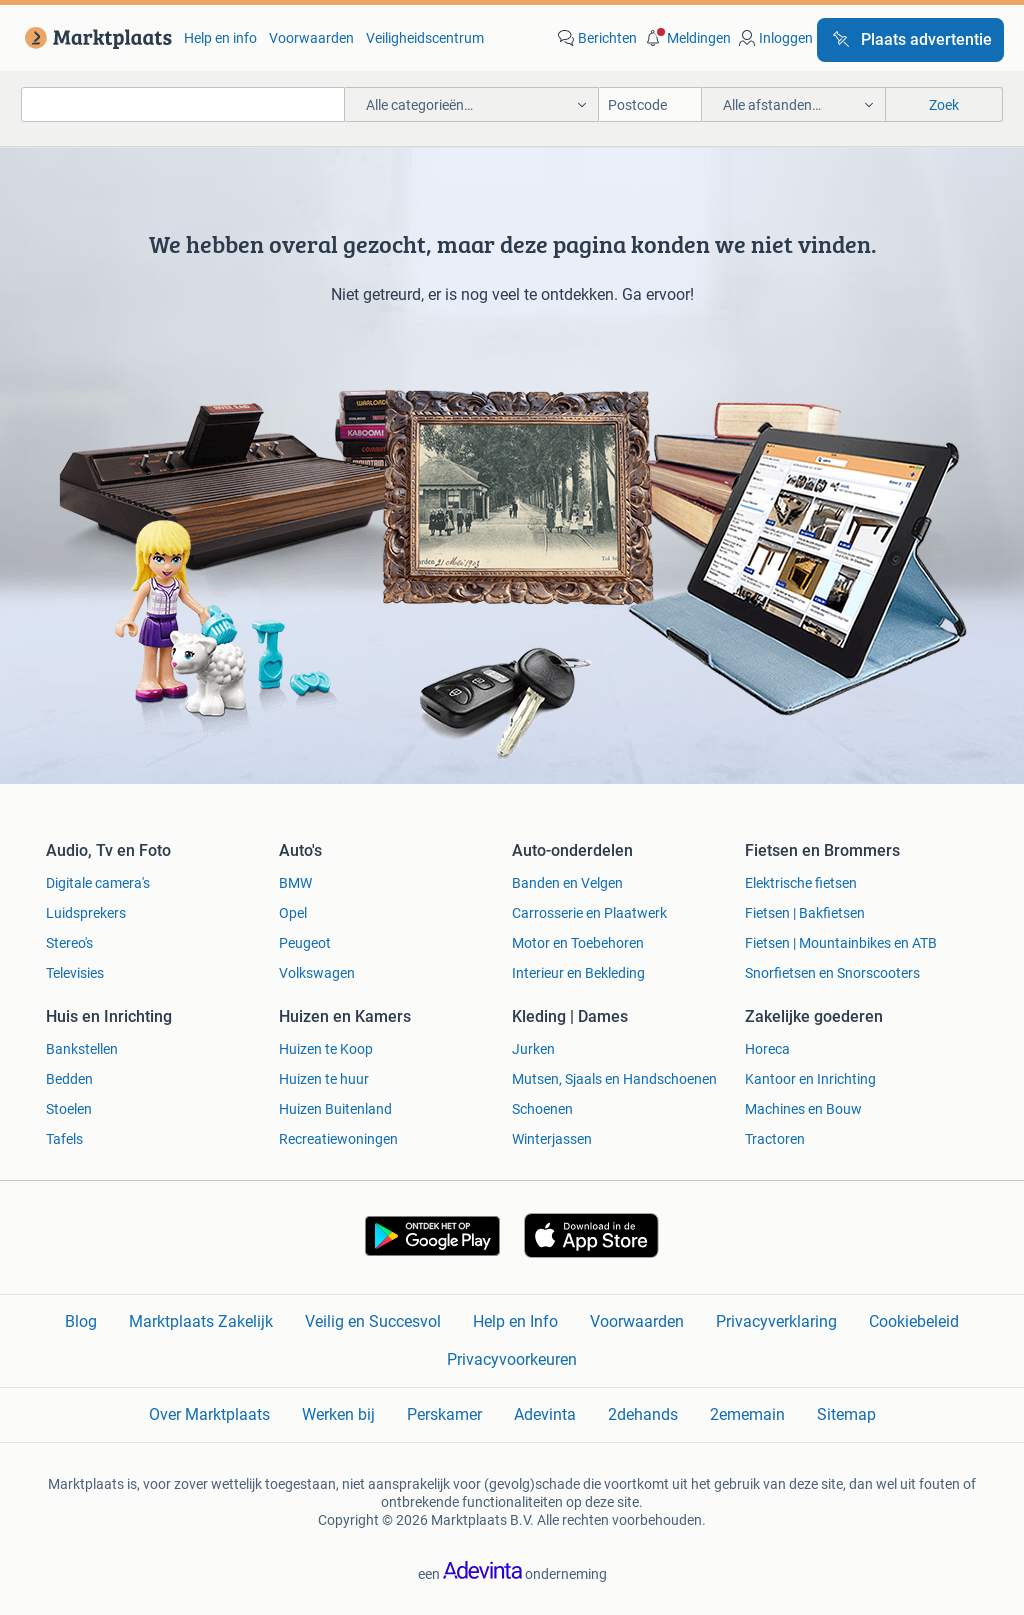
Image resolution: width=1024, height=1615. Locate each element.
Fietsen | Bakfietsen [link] (805, 913)
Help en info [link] (220, 38)
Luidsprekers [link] (86, 913)
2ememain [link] (747, 1414)
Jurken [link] (533, 1049)
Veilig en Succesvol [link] (373, 1321)
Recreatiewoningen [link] (338, 1139)
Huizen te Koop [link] (326, 1049)
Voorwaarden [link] (311, 38)
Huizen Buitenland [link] (335, 1109)
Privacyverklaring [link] (776, 1321)
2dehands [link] (643, 1414)
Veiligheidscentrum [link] (425, 38)
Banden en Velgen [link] (567, 883)
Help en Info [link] (515, 1321)
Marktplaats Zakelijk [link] (201, 1321)
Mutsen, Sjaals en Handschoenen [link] (614, 1079)
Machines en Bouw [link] (803, 1109)
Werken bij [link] (338, 1414)
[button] (686, 38)
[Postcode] (650, 104)
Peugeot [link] (305, 943)
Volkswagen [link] (317, 973)
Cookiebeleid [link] (914, 1321)
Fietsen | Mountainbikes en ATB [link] (841, 943)
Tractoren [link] (775, 1139)
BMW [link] (295, 883)
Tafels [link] (64, 1139)
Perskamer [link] (444, 1414)
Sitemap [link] (846, 1414)
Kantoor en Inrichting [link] (810, 1079)
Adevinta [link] (545, 1414)
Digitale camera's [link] (98, 883)
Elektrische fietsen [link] (801, 883)
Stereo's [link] (69, 943)
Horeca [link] (767, 1049)
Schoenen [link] (542, 1109)
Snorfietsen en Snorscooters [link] (832, 973)
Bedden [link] (69, 1079)
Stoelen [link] (69, 1109)
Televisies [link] (75, 973)
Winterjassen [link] (552, 1139)
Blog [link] (81, 1321)
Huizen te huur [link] (324, 1079)
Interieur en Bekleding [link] (578, 973)
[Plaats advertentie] (910, 40)
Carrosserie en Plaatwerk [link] (589, 913)
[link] (94, 38)
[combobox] (183, 104)
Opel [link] (293, 913)
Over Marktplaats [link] (209, 1414)
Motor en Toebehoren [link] (578, 943)
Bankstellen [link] (82, 1049)
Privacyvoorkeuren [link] (512, 1359)
